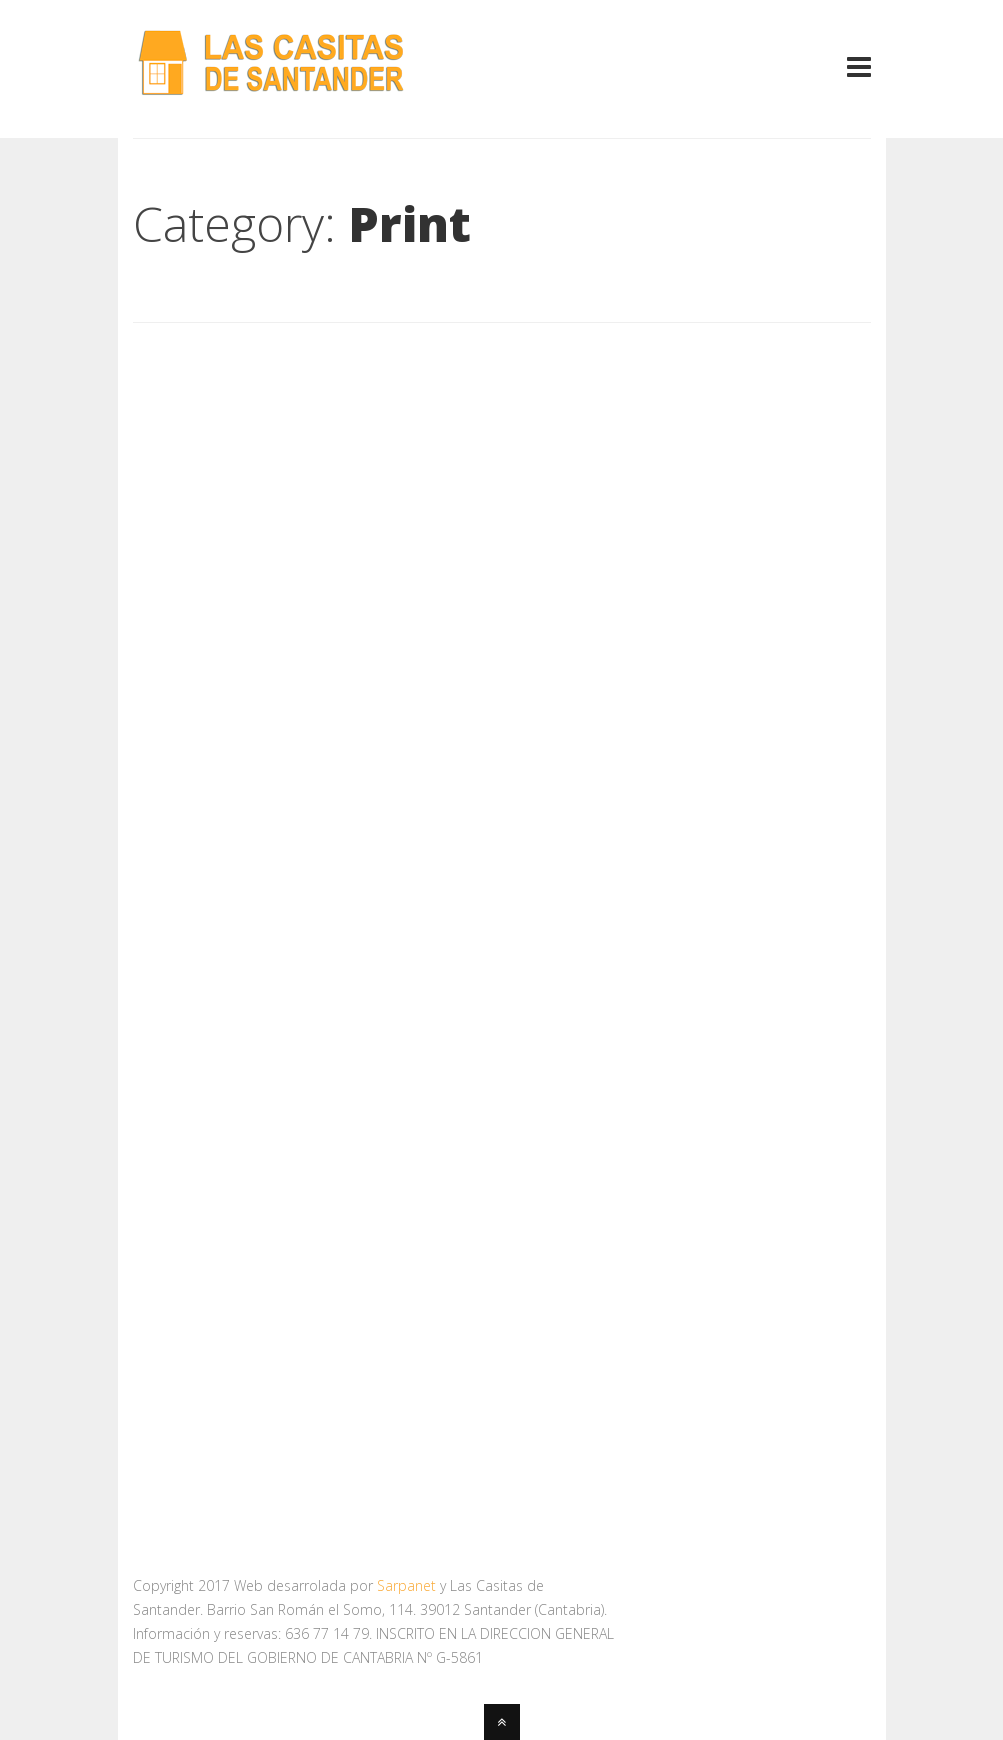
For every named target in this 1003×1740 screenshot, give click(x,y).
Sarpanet (406, 1585)
